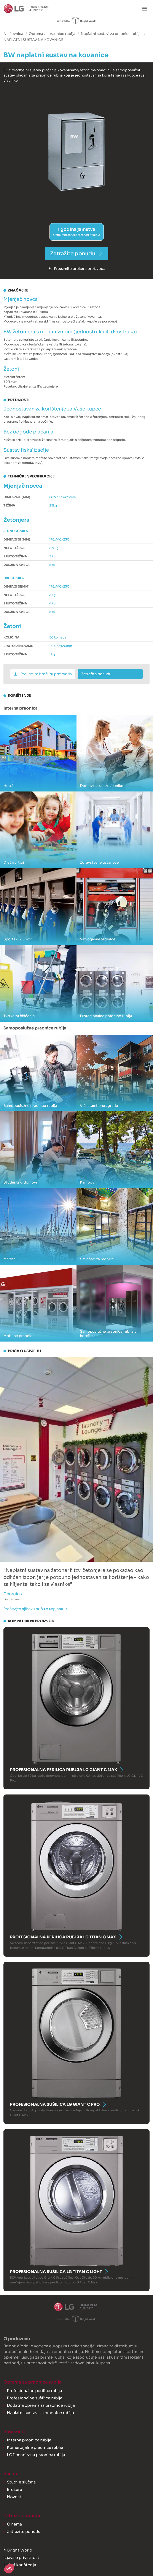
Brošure (14, 2489)
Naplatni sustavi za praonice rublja (111, 33)
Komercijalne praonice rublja (35, 2447)
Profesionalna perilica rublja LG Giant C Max (63, 1769)
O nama (14, 2524)
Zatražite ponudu (22, 2515)
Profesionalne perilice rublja (34, 2390)
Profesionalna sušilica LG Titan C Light (56, 2271)
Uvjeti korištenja (19, 2565)
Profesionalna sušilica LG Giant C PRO (55, 2104)
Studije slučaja (21, 2482)
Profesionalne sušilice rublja (34, 2398)
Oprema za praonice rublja (52, 33)
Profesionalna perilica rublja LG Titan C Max (63, 1937)
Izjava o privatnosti (22, 2557)
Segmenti (14, 2431)
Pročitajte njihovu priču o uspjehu (33, 1609)
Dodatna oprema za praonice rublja (41, 2405)
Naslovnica (13, 33)
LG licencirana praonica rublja (36, 2454)
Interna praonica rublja (29, 2440)
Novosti (15, 2497)
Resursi (11, 2473)
